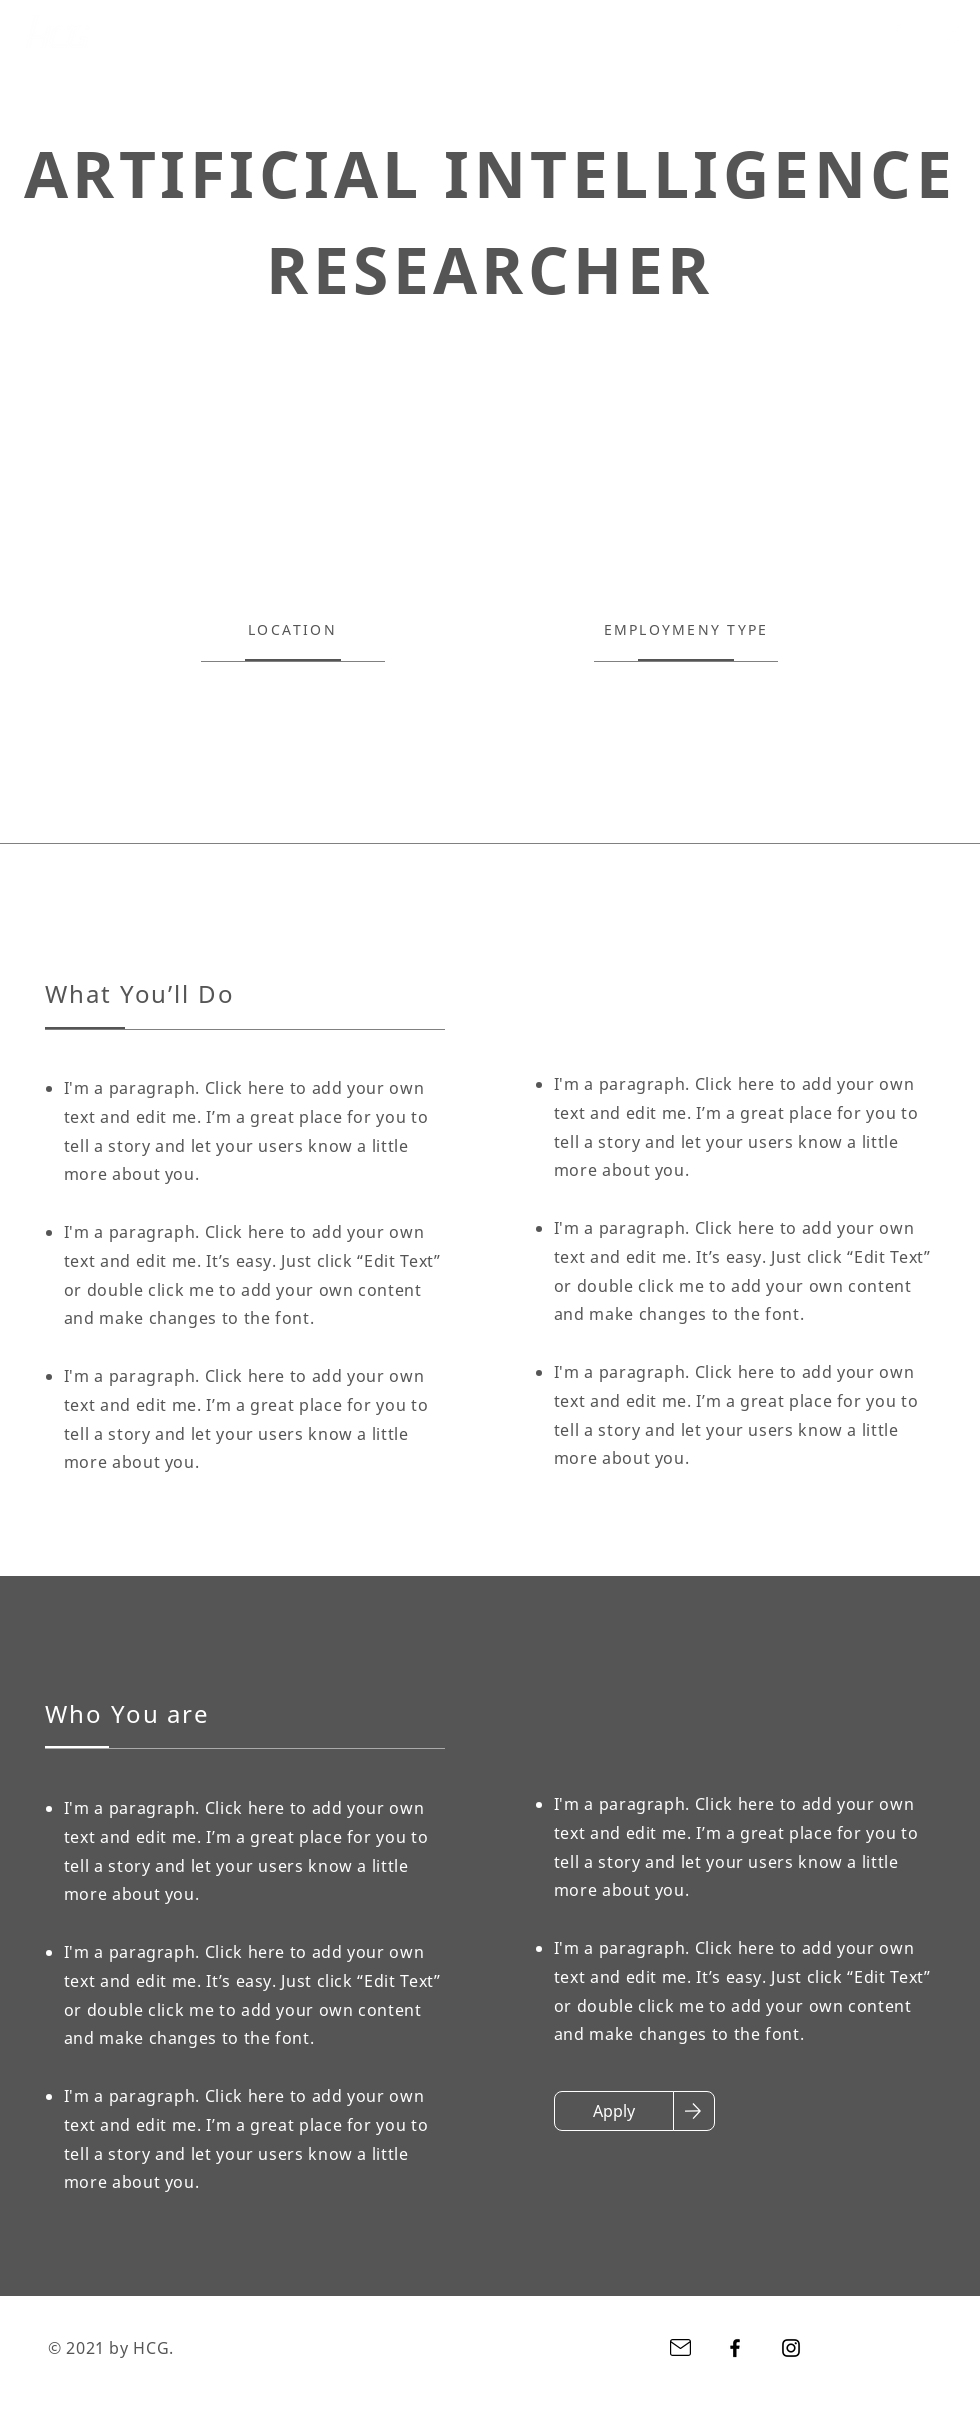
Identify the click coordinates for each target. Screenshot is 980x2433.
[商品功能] (477, 35)
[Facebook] (896, 34)
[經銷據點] (580, 35)
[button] (786, 35)
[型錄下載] (683, 35)
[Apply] (614, 2111)
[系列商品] (374, 35)
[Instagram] (952, 34)
